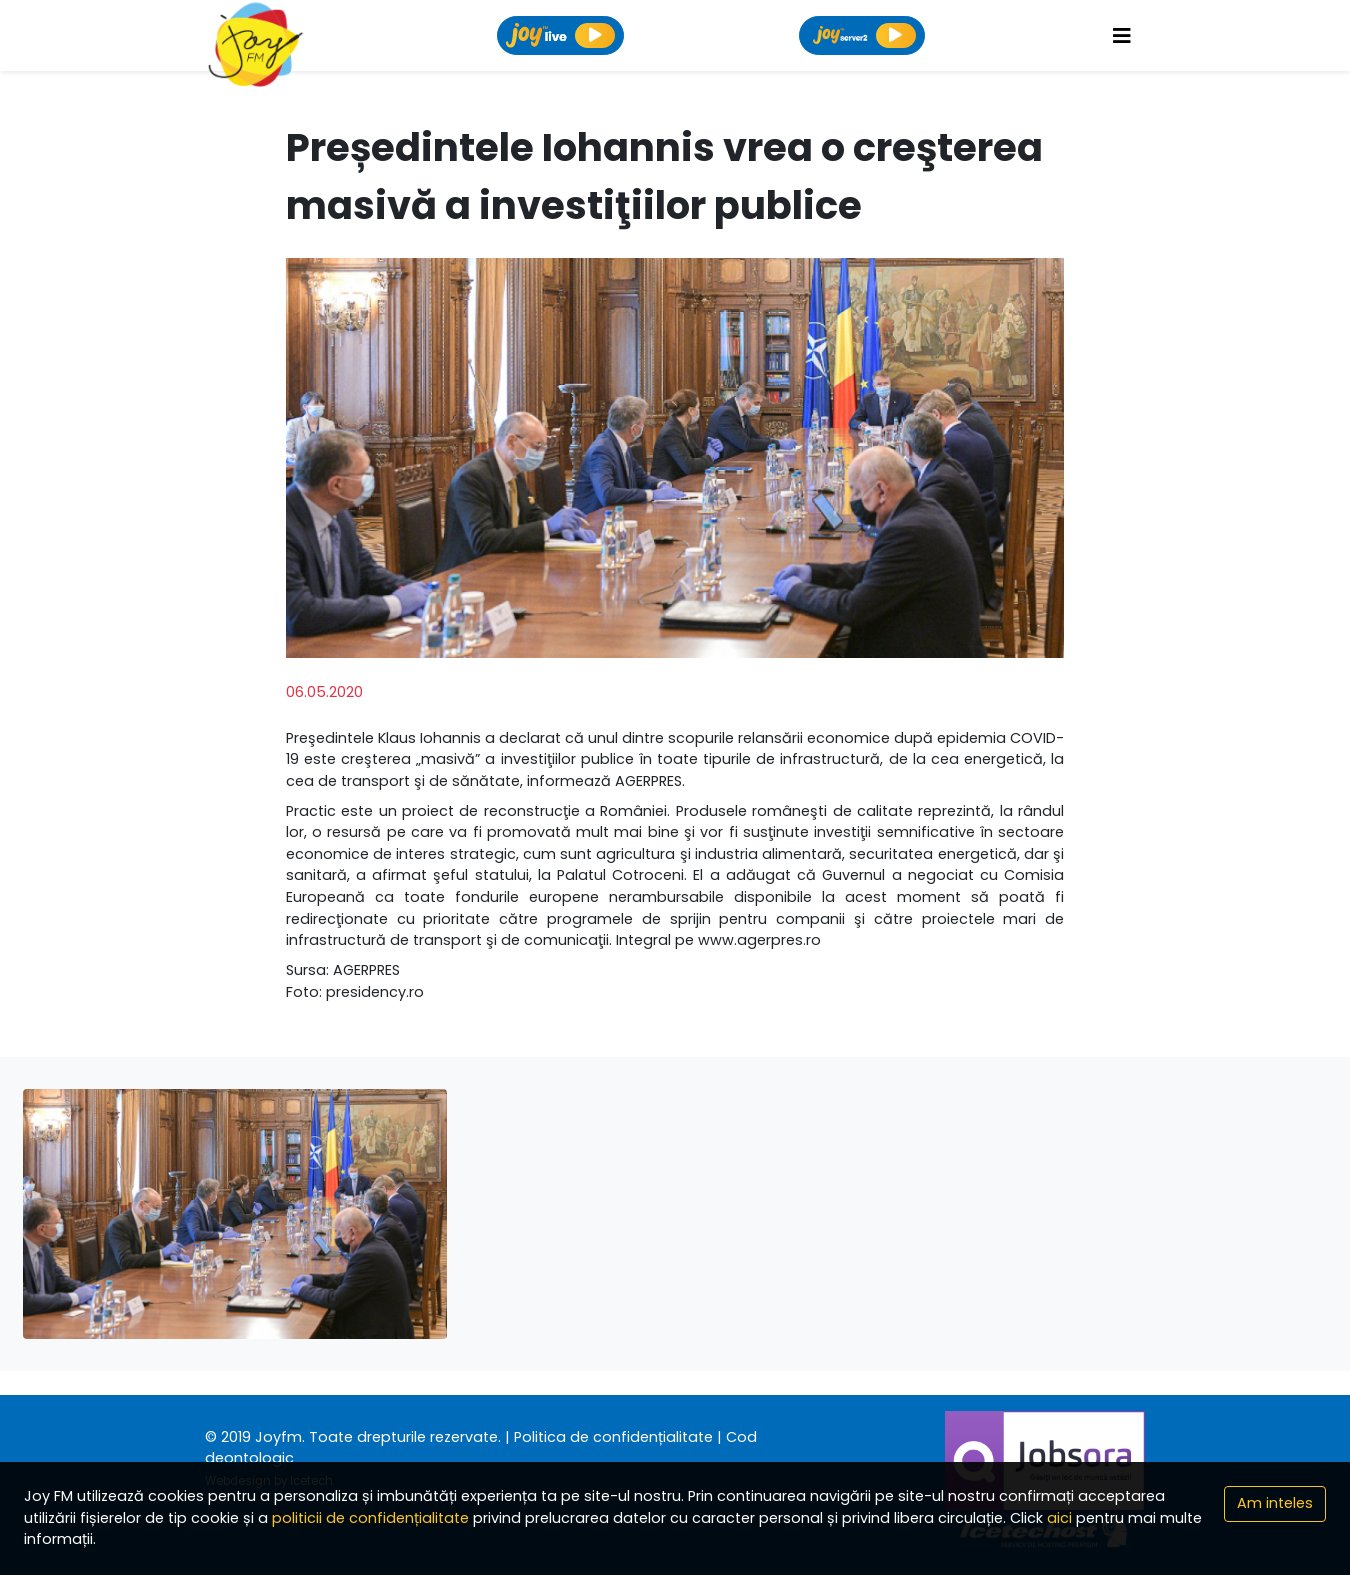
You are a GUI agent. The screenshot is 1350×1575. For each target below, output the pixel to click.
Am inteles (1275, 1503)
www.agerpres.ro (759, 940)
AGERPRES (366, 970)
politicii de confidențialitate (370, 1518)
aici (1059, 1518)
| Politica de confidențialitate (609, 1437)
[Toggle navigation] (1122, 36)
